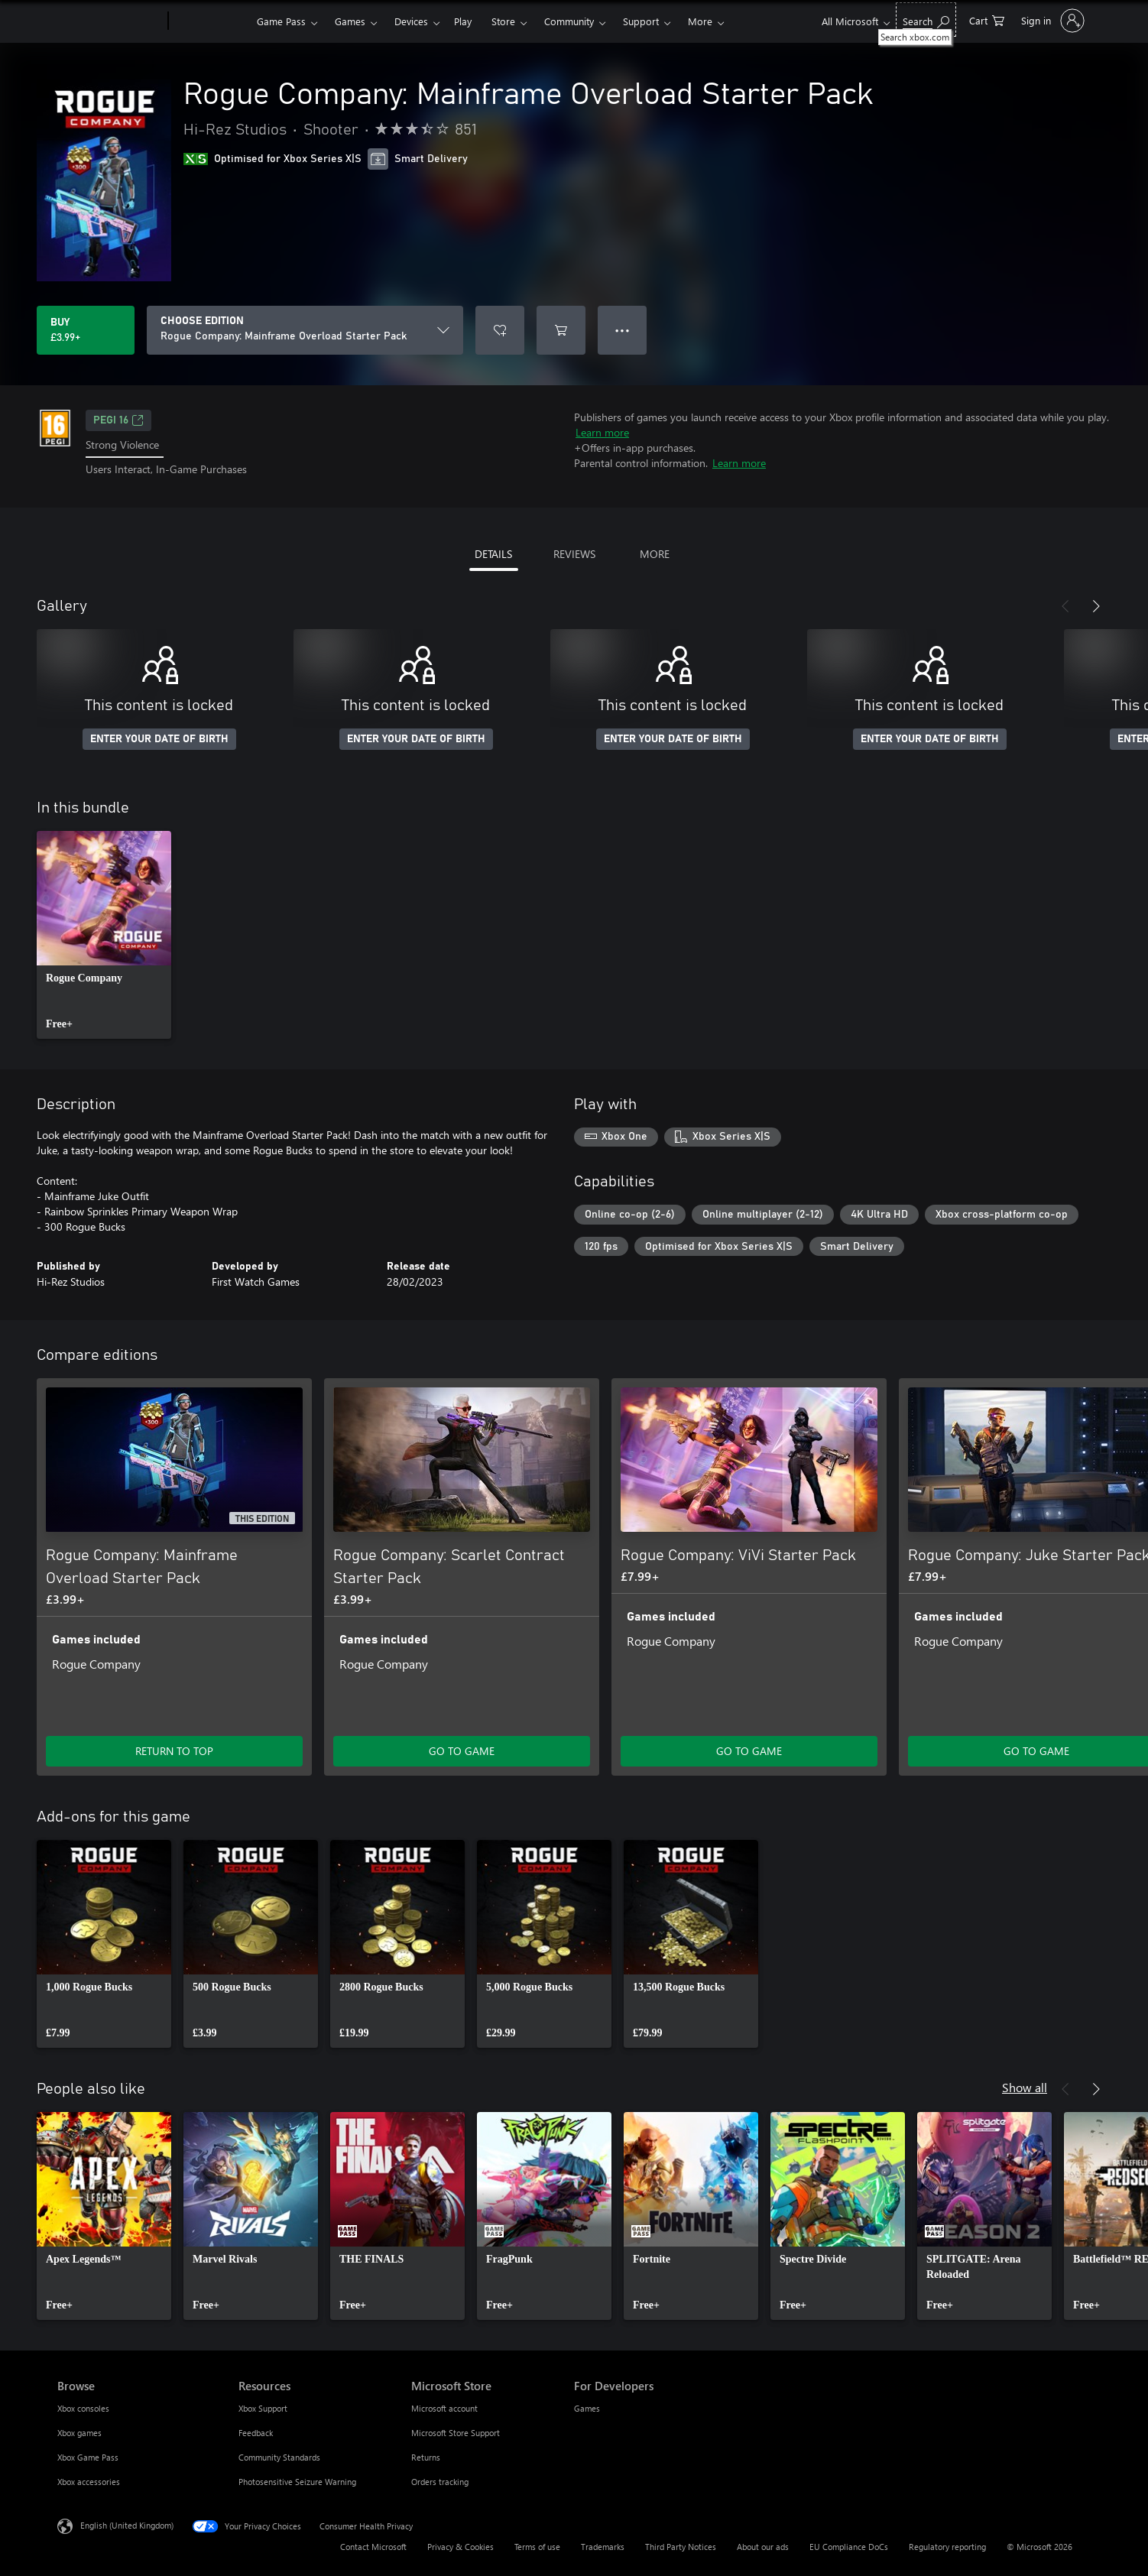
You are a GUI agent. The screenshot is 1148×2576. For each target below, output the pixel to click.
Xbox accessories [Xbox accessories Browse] (88, 2482)
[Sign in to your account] (1051, 20)
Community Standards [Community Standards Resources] (279, 2457)
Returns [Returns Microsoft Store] (425, 2457)
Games (350, 21)
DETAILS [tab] (493, 554)
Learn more (602, 432)
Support (641, 21)
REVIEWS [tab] (574, 554)
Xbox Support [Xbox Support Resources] (262, 2408)
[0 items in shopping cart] (986, 19)
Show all (1024, 2087)
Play (463, 21)
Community (569, 21)
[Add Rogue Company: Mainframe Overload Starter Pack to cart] (561, 330)
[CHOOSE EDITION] (305, 330)
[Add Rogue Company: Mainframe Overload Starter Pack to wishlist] (499, 330)
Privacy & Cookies (460, 2547)
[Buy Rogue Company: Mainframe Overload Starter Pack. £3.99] (86, 330)
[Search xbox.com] (926, 19)
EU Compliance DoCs (848, 2547)
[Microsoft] (109, 21)
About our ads (763, 2547)
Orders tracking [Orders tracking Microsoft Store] (440, 2482)
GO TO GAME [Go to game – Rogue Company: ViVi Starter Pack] (749, 1751)
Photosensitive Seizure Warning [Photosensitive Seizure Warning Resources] (297, 2482)
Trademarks (602, 2547)
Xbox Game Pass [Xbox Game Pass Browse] (87, 2457)
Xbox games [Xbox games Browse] (79, 2433)
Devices (411, 21)
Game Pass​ (281, 21)
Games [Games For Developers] (587, 2408)
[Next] (1096, 606)
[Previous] (1065, 606)
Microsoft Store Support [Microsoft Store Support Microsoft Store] (455, 2433)
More (700, 21)
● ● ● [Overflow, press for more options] (622, 330)
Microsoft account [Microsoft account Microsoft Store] (444, 2408)
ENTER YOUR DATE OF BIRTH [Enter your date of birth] (159, 739)
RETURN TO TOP (174, 1751)
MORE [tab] (655, 554)
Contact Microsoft (373, 2547)
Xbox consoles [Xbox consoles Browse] (83, 2408)
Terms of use (537, 2547)
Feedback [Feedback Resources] (255, 2433)
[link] (104, 935)
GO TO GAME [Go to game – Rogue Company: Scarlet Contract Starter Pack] (462, 1751)
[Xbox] (210, 21)
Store (503, 21)
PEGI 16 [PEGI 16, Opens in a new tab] (118, 420)
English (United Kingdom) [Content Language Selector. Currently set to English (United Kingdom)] (126, 2524)
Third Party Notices (680, 2547)
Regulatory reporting (947, 2547)
